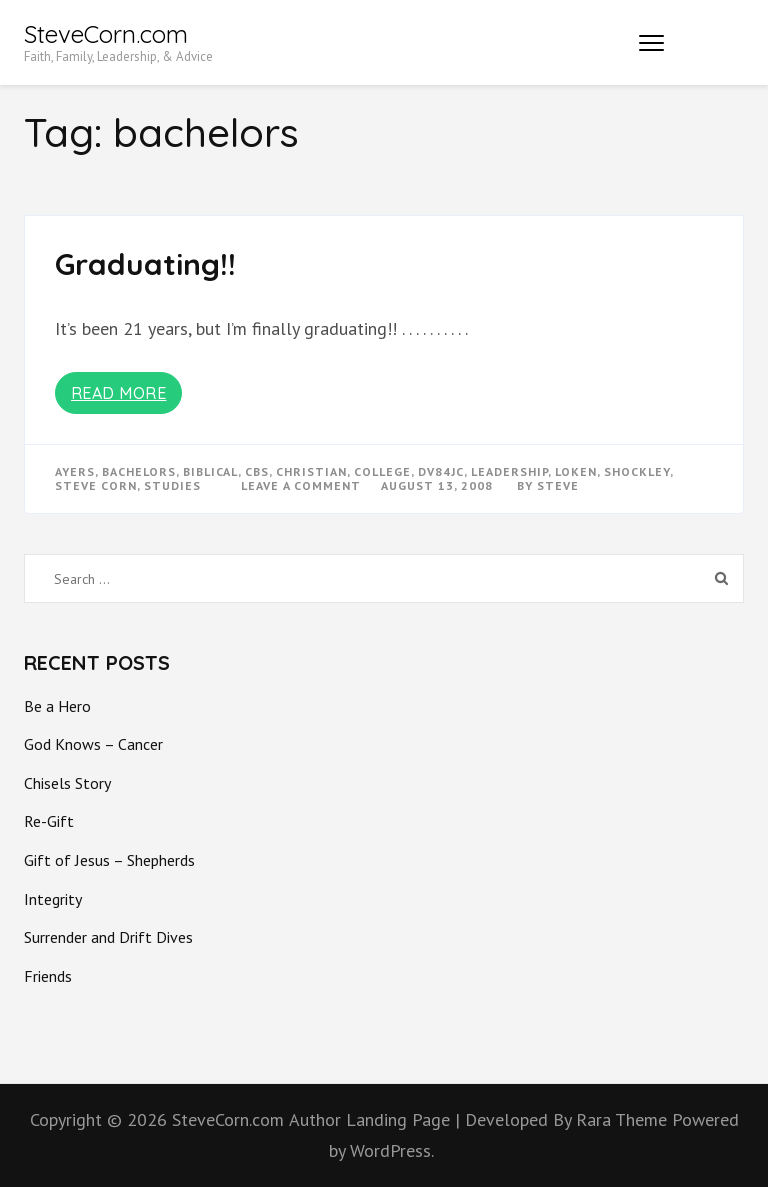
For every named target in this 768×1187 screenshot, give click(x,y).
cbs (257, 471)
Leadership (509, 471)
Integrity (53, 899)
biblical (210, 471)
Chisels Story (67, 783)
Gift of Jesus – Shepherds (109, 860)
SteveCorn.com (106, 34)
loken (576, 471)
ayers (75, 471)
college (382, 471)
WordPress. (392, 1150)
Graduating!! (145, 264)
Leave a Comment (301, 485)
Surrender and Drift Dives (108, 937)
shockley (637, 471)
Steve (558, 485)
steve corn (96, 485)
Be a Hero (57, 706)
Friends (48, 976)
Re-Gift (49, 821)
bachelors (139, 471)
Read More (119, 393)
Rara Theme (624, 1119)
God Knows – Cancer (93, 744)
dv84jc (441, 471)
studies (172, 485)
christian (311, 471)
